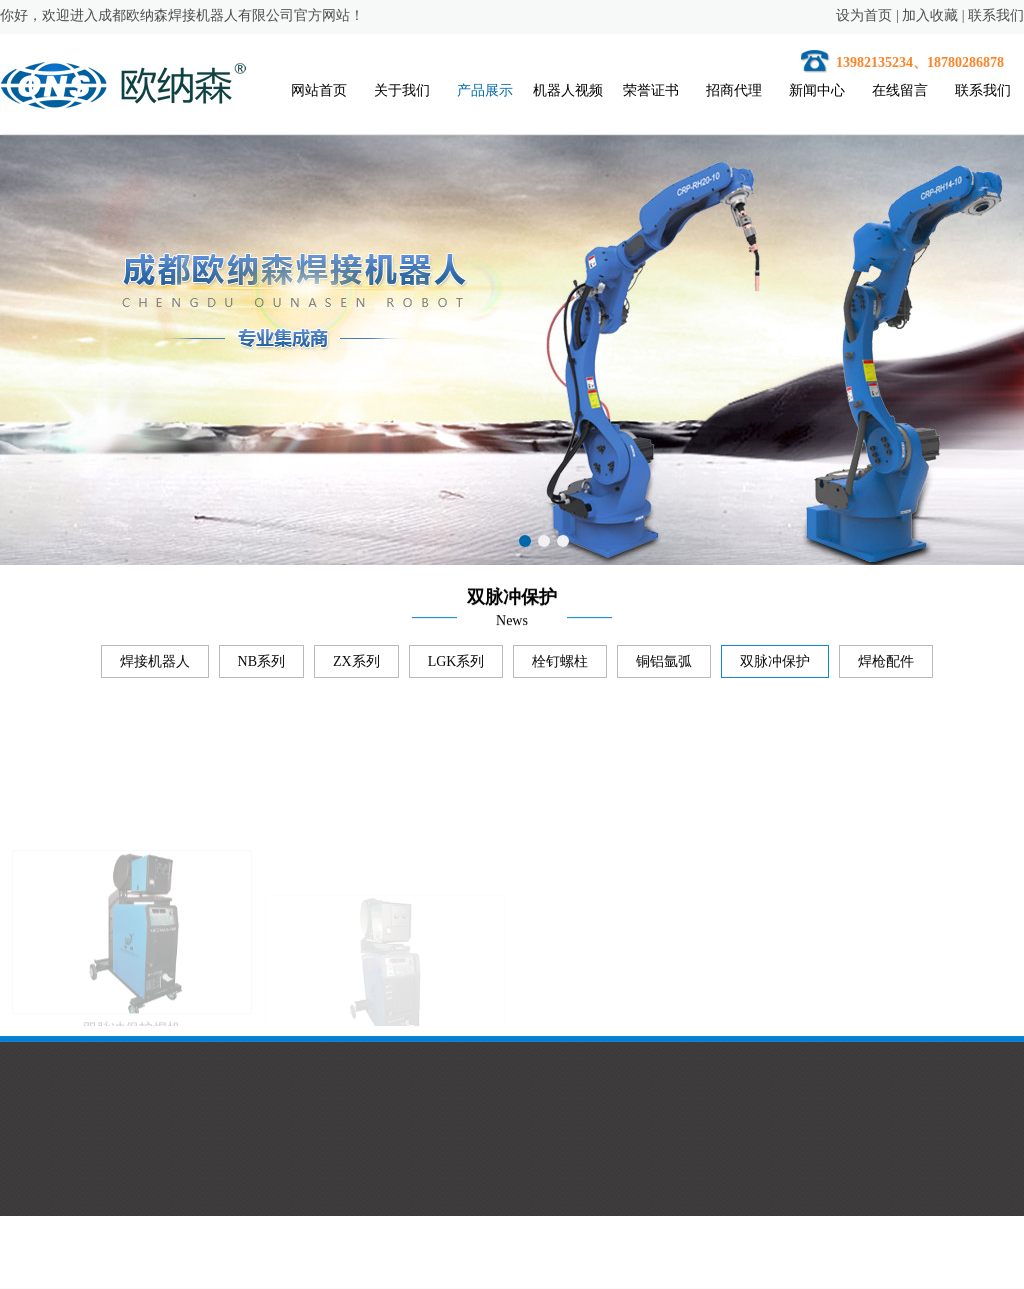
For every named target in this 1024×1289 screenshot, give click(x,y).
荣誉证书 (651, 90)
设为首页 (864, 15)
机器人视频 (568, 90)
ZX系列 (356, 665)
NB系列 (261, 665)
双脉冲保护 (775, 665)
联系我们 (996, 15)
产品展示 (485, 90)
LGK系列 (456, 665)
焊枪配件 (886, 665)
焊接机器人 (155, 665)
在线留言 (900, 90)
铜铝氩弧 (664, 665)
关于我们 (402, 90)
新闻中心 (817, 90)
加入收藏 (930, 15)
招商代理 (734, 90)
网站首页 (319, 90)
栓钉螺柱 (560, 665)
